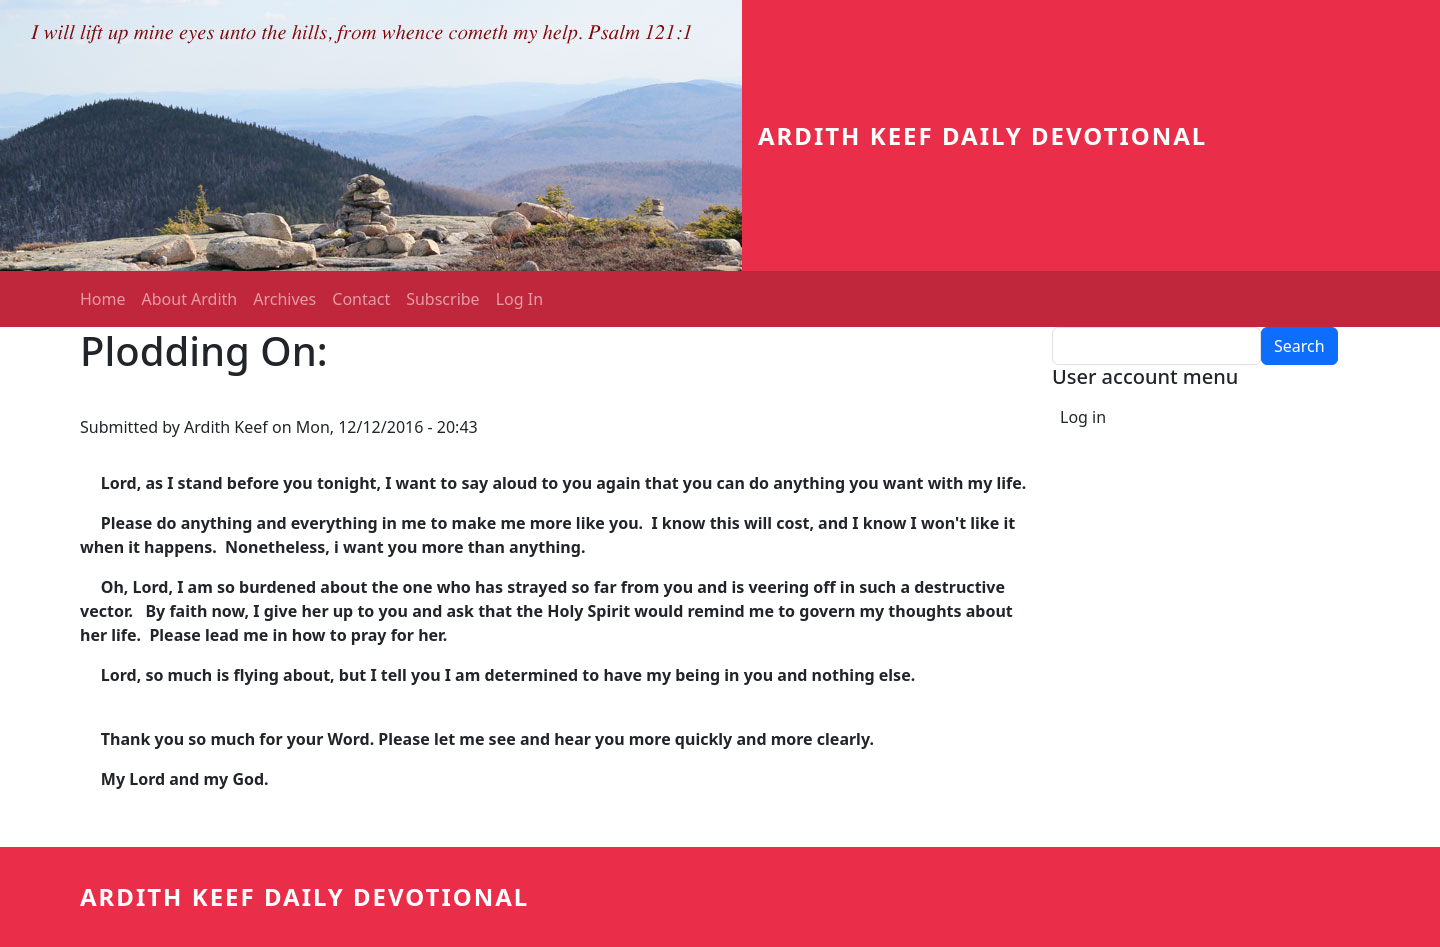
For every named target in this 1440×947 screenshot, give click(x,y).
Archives (284, 299)
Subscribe (442, 299)
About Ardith (190, 299)
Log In (519, 299)
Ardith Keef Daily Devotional (982, 135)
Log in (1083, 417)
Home (103, 299)
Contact (361, 299)
